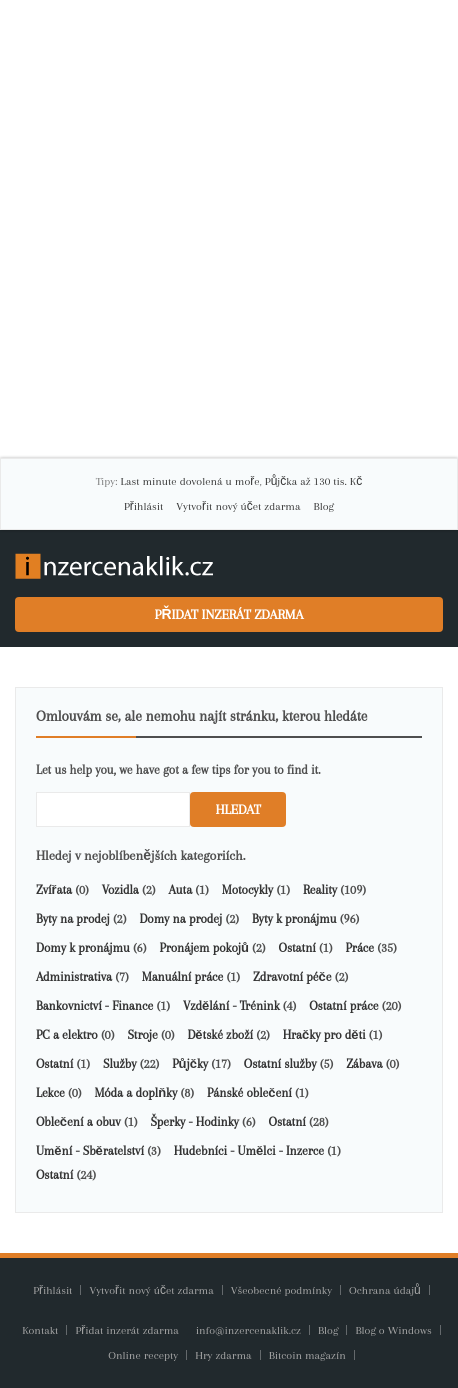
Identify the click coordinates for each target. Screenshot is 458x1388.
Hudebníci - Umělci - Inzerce (249, 1151)
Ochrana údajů (385, 1290)
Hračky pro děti (324, 1035)
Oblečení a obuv (78, 1122)
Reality (320, 890)
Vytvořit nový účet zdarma (238, 506)
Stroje (142, 1035)
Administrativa (74, 977)
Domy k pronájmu (83, 948)
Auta (181, 890)
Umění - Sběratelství (90, 1151)
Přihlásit (143, 506)
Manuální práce (183, 977)
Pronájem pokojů (203, 948)
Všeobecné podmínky (281, 1290)
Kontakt (41, 1330)
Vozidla (120, 890)
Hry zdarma (224, 1355)
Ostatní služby (280, 1064)
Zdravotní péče (292, 977)
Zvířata (54, 890)
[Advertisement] (229, 229)
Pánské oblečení (249, 1093)
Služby (120, 1064)
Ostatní (297, 948)
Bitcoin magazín (309, 1355)
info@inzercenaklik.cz (250, 1330)
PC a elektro (67, 1035)
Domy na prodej (180, 919)
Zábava (364, 1064)
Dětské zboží (219, 1035)
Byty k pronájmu (294, 919)
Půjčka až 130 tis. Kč (313, 481)
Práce (360, 948)
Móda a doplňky (135, 1093)
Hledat (237, 809)
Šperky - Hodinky (194, 1122)
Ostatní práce (343, 1006)
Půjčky (190, 1064)
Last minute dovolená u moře (189, 481)
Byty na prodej (73, 919)
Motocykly (247, 890)
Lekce (50, 1093)
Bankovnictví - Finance (94, 1006)
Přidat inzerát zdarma (229, 614)
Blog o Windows (394, 1330)
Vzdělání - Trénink (231, 1006)
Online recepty (144, 1355)
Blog (324, 506)
